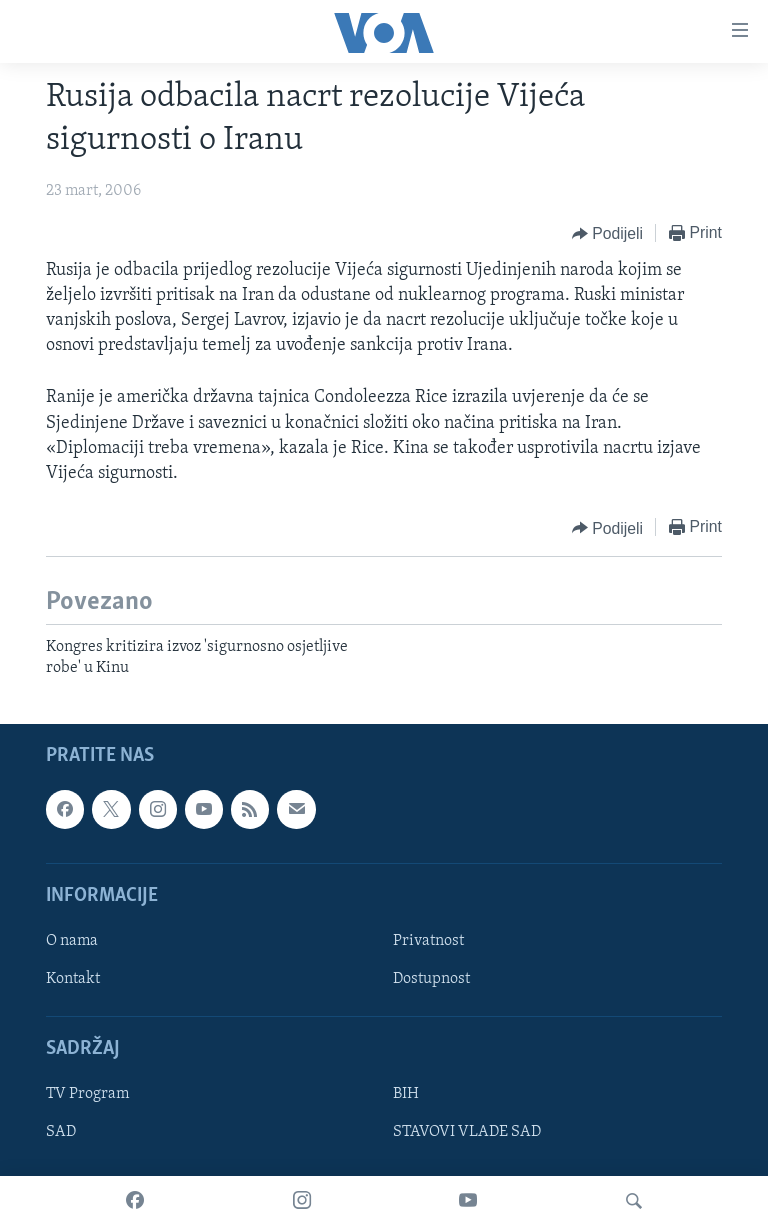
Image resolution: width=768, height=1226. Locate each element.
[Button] (607, 234)
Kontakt (73, 979)
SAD (61, 1132)
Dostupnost (431, 979)
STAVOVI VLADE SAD (467, 1132)
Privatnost (428, 941)
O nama (72, 941)
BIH (406, 1094)
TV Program (87, 1094)
